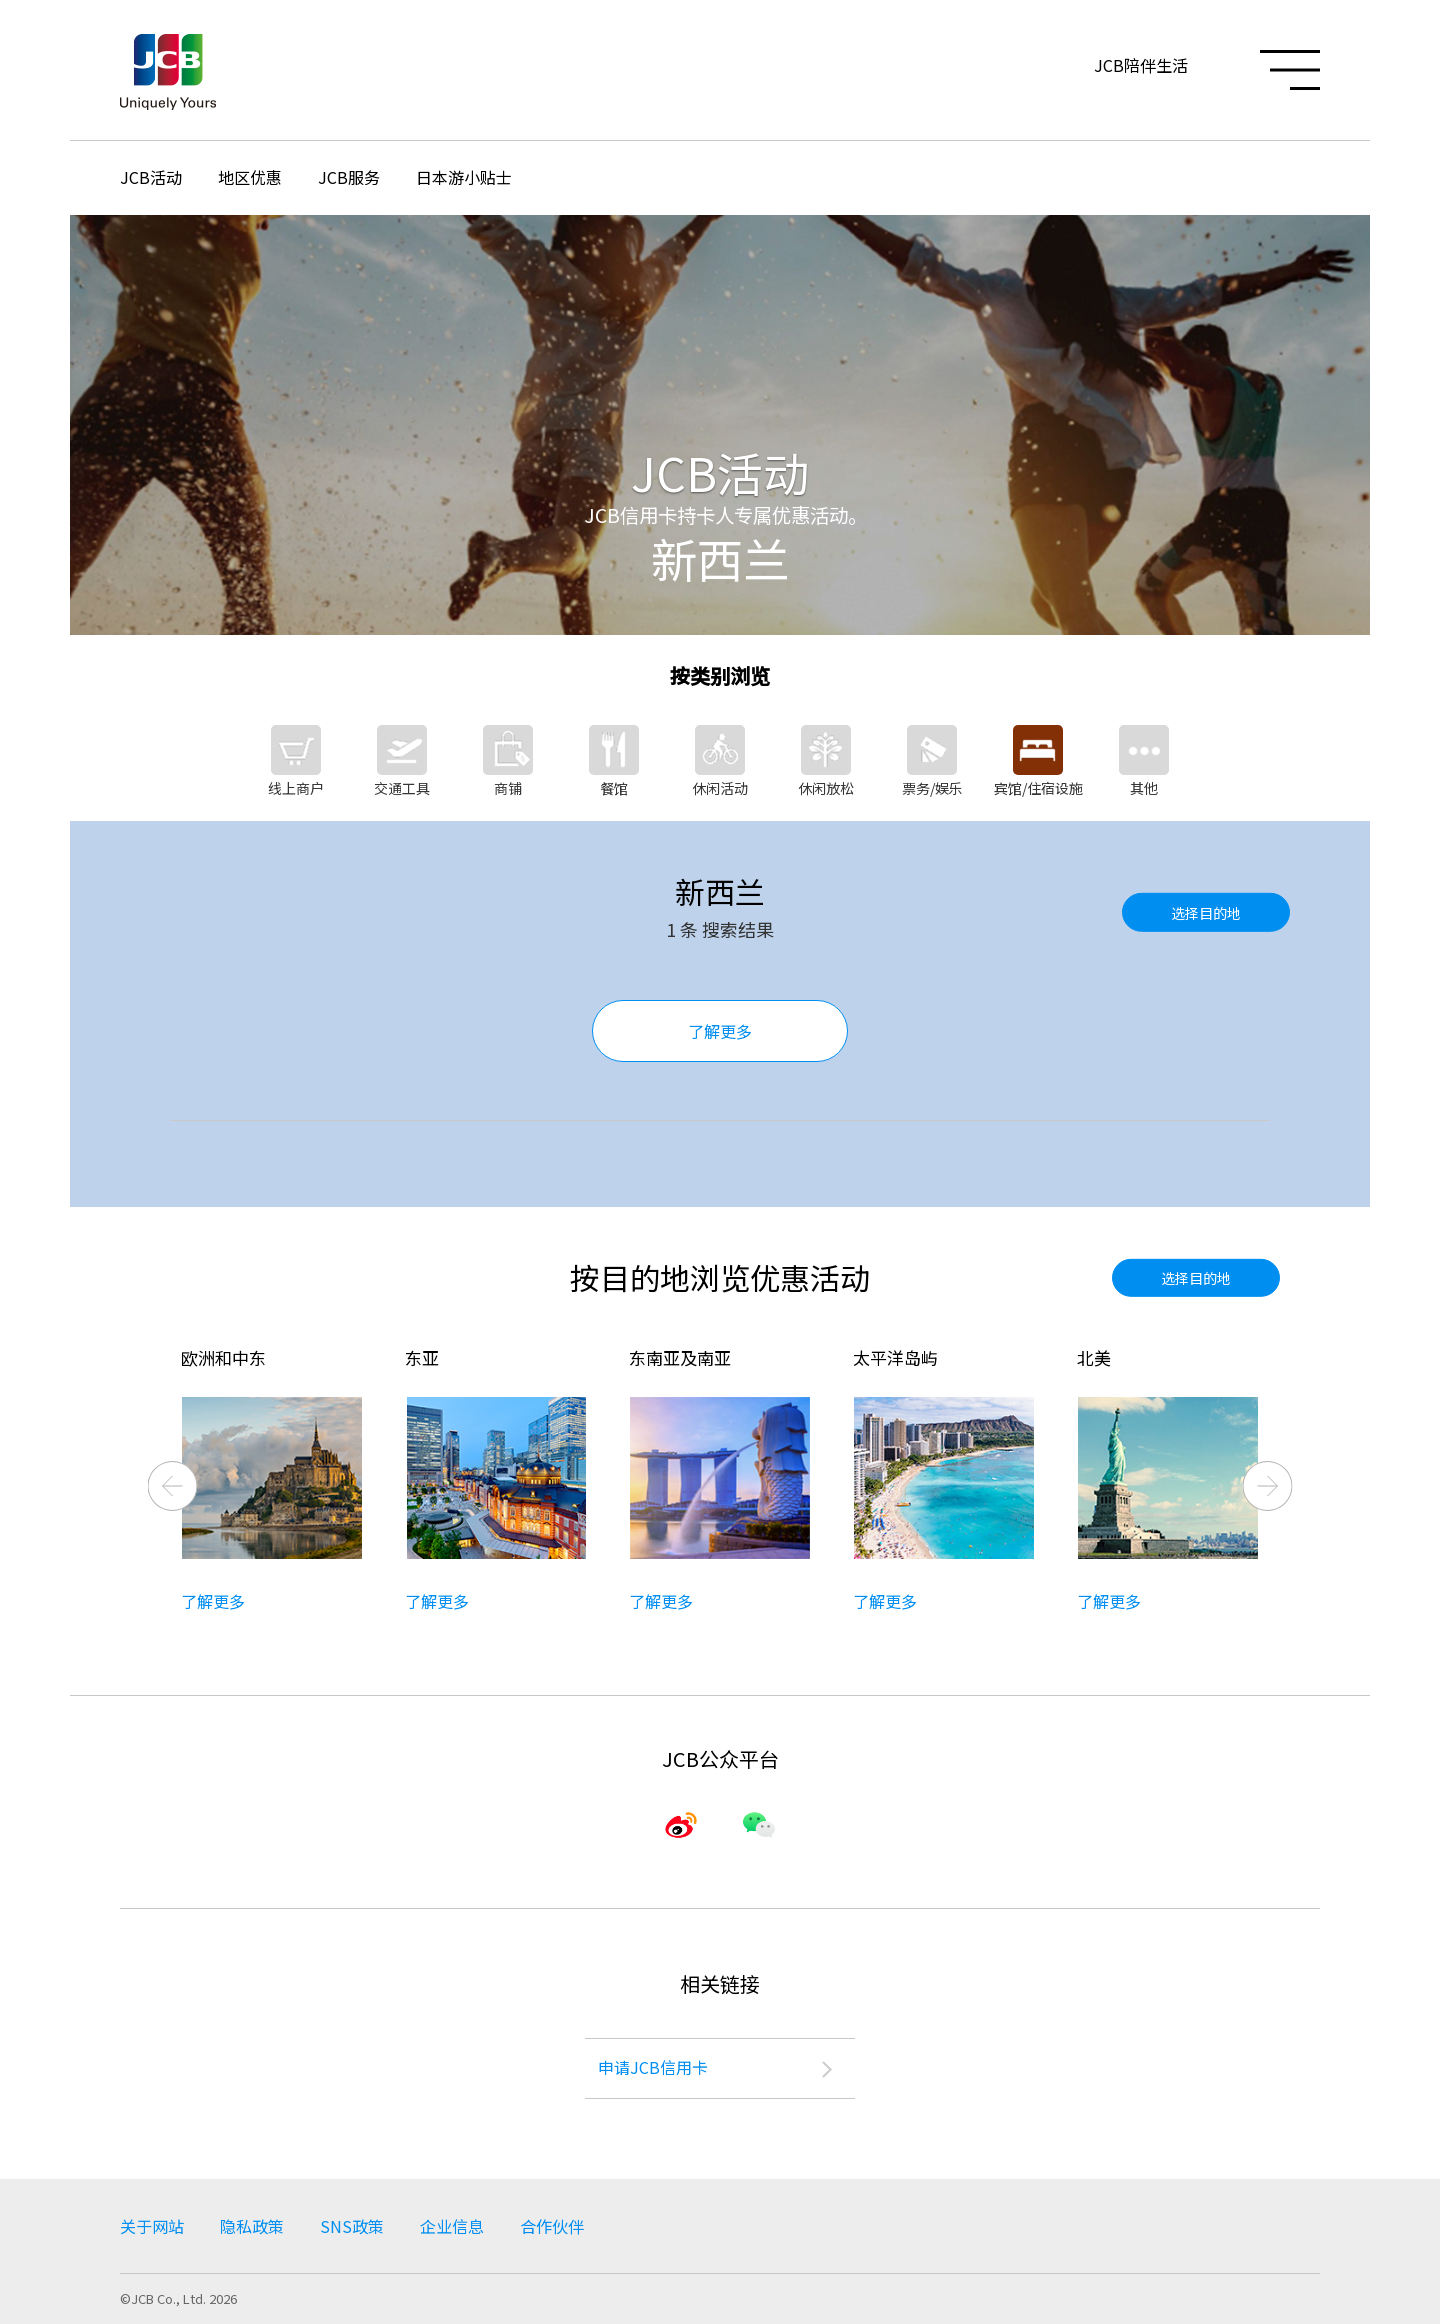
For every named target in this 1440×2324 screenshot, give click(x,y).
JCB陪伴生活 (1141, 65)
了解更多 (720, 1031)
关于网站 (152, 2226)
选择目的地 (1206, 912)
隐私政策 (252, 2226)
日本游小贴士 (464, 177)
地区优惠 (250, 177)
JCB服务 (349, 177)
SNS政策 (352, 2226)
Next (1268, 1486)
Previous (173, 1486)
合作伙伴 (552, 2226)
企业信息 (452, 2226)
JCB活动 (151, 177)
